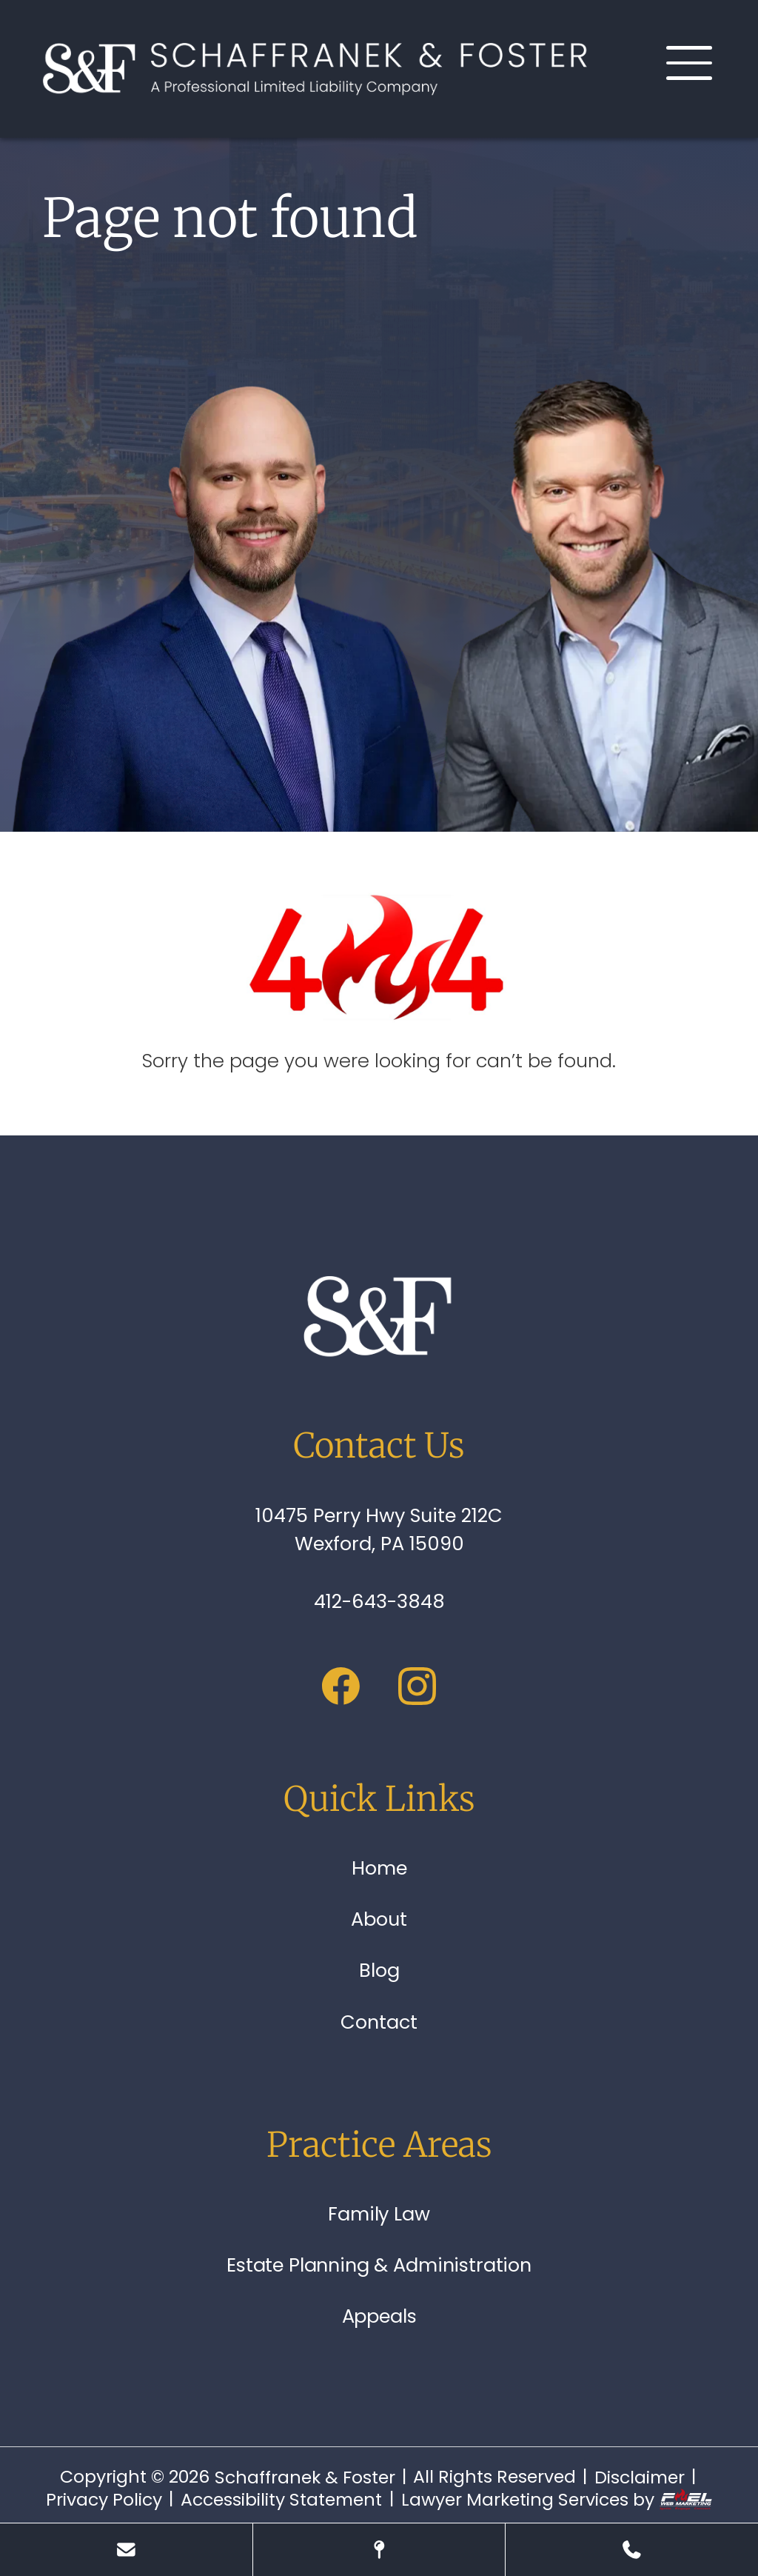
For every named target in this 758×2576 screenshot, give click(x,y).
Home (379, 1868)
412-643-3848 (379, 1601)
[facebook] (341, 1690)
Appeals (379, 2316)
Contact (379, 2022)
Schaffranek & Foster (305, 2477)
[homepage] (379, 1317)
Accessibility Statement (281, 2499)
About (379, 1919)
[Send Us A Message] (126, 2549)
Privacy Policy (104, 2499)
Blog (379, 1970)
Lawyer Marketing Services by (556, 2500)
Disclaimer (639, 2477)
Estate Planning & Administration (379, 2265)
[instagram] (417, 1690)
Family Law (378, 2213)
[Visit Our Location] (379, 2549)
